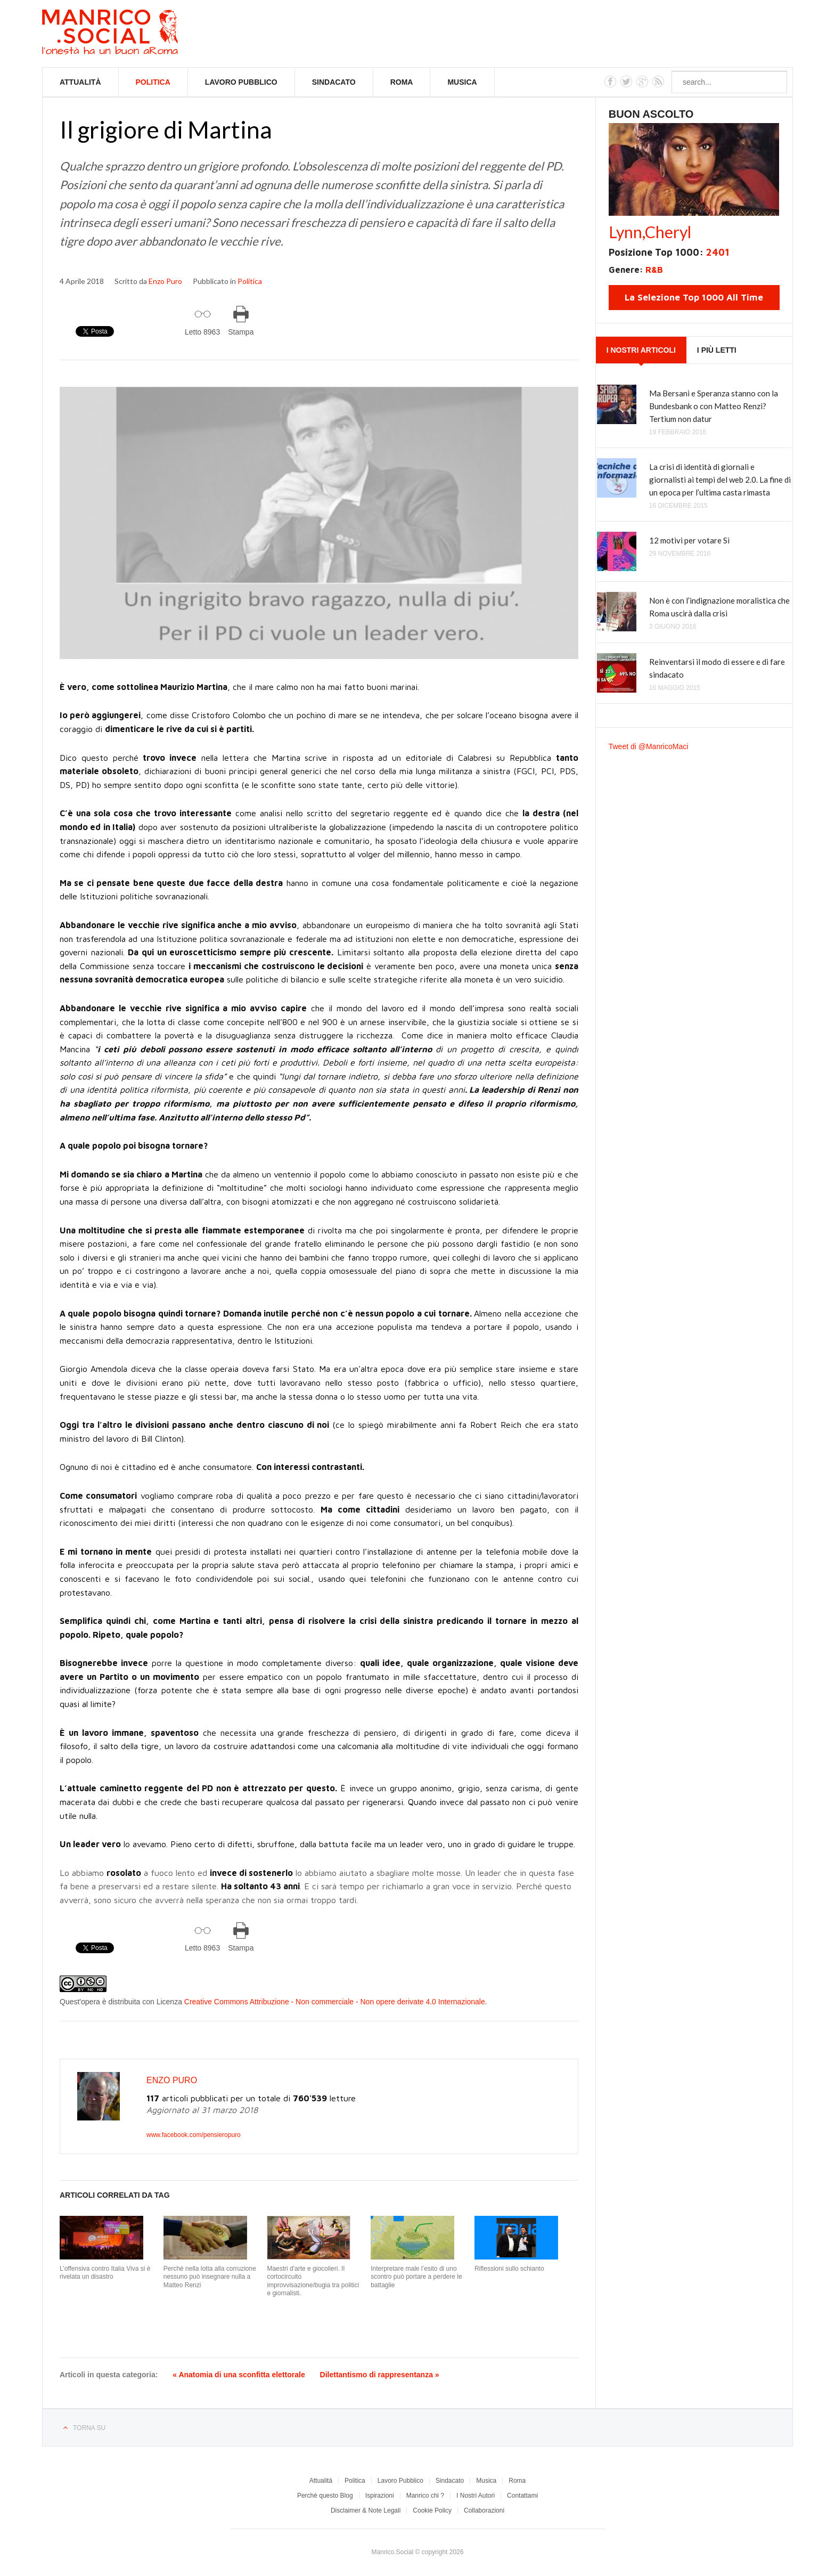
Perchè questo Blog (325, 2495)
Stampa (240, 332)
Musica (462, 82)
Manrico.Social (134, 34)
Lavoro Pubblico (241, 82)
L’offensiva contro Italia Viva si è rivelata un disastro (105, 2273)
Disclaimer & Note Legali (365, 2510)
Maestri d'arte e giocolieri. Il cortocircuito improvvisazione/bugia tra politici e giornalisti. (313, 2281)
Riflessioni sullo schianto (509, 2268)
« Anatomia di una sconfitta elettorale (239, 2374)
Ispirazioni (379, 2495)
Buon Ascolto (651, 114)
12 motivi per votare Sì (689, 540)
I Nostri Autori (475, 2495)
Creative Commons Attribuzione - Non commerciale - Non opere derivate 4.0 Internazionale (334, 2001)
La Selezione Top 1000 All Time (694, 297)
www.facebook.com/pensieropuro (193, 2135)
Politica (153, 82)
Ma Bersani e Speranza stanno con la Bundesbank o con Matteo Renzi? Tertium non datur (713, 406)
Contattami (522, 2495)
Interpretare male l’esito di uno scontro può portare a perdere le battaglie (416, 2277)
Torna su (89, 2428)
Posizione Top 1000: (669, 252)
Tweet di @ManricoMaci (649, 746)
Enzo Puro (165, 281)
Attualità (80, 82)
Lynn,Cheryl (650, 231)
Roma (401, 82)
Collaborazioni (484, 2510)
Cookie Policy (432, 2510)
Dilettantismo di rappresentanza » (379, 2374)
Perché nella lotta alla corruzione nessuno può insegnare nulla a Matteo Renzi (209, 2277)
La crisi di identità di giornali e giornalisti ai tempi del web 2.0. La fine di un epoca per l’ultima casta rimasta (720, 479)
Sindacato (334, 82)
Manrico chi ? (425, 2495)
